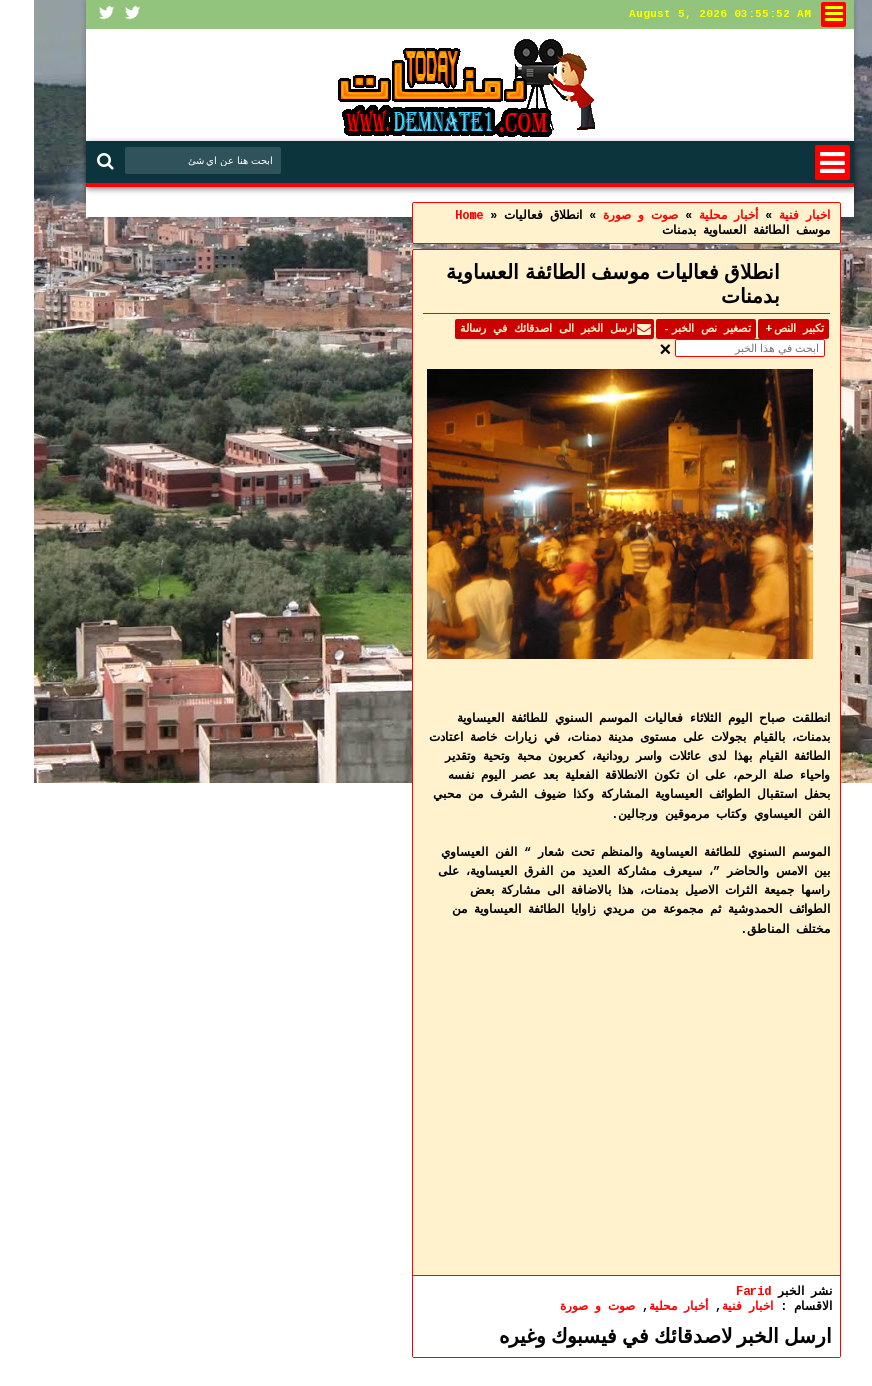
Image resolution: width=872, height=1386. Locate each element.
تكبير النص (759, 329)
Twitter (99, 14)
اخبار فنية (713, 1307)
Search (73, 161)
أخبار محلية (644, 1307)
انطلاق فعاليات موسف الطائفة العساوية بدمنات (579, 284)
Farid (719, 1292)
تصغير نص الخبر (672, 329)
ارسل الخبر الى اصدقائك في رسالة (513, 329)
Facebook (73, 14)
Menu (798, 162)
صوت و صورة (563, 1307)
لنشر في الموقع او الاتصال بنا (799, 14)
